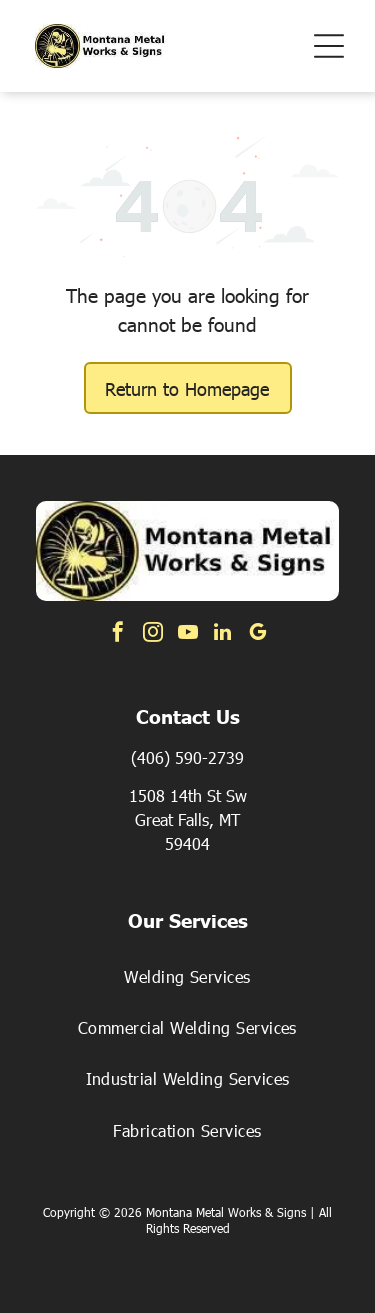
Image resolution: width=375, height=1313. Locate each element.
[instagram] (153, 634)
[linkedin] (223, 634)
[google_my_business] (258, 634)
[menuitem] (187, 975)
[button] (329, 46)
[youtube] (188, 634)
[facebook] (118, 634)
